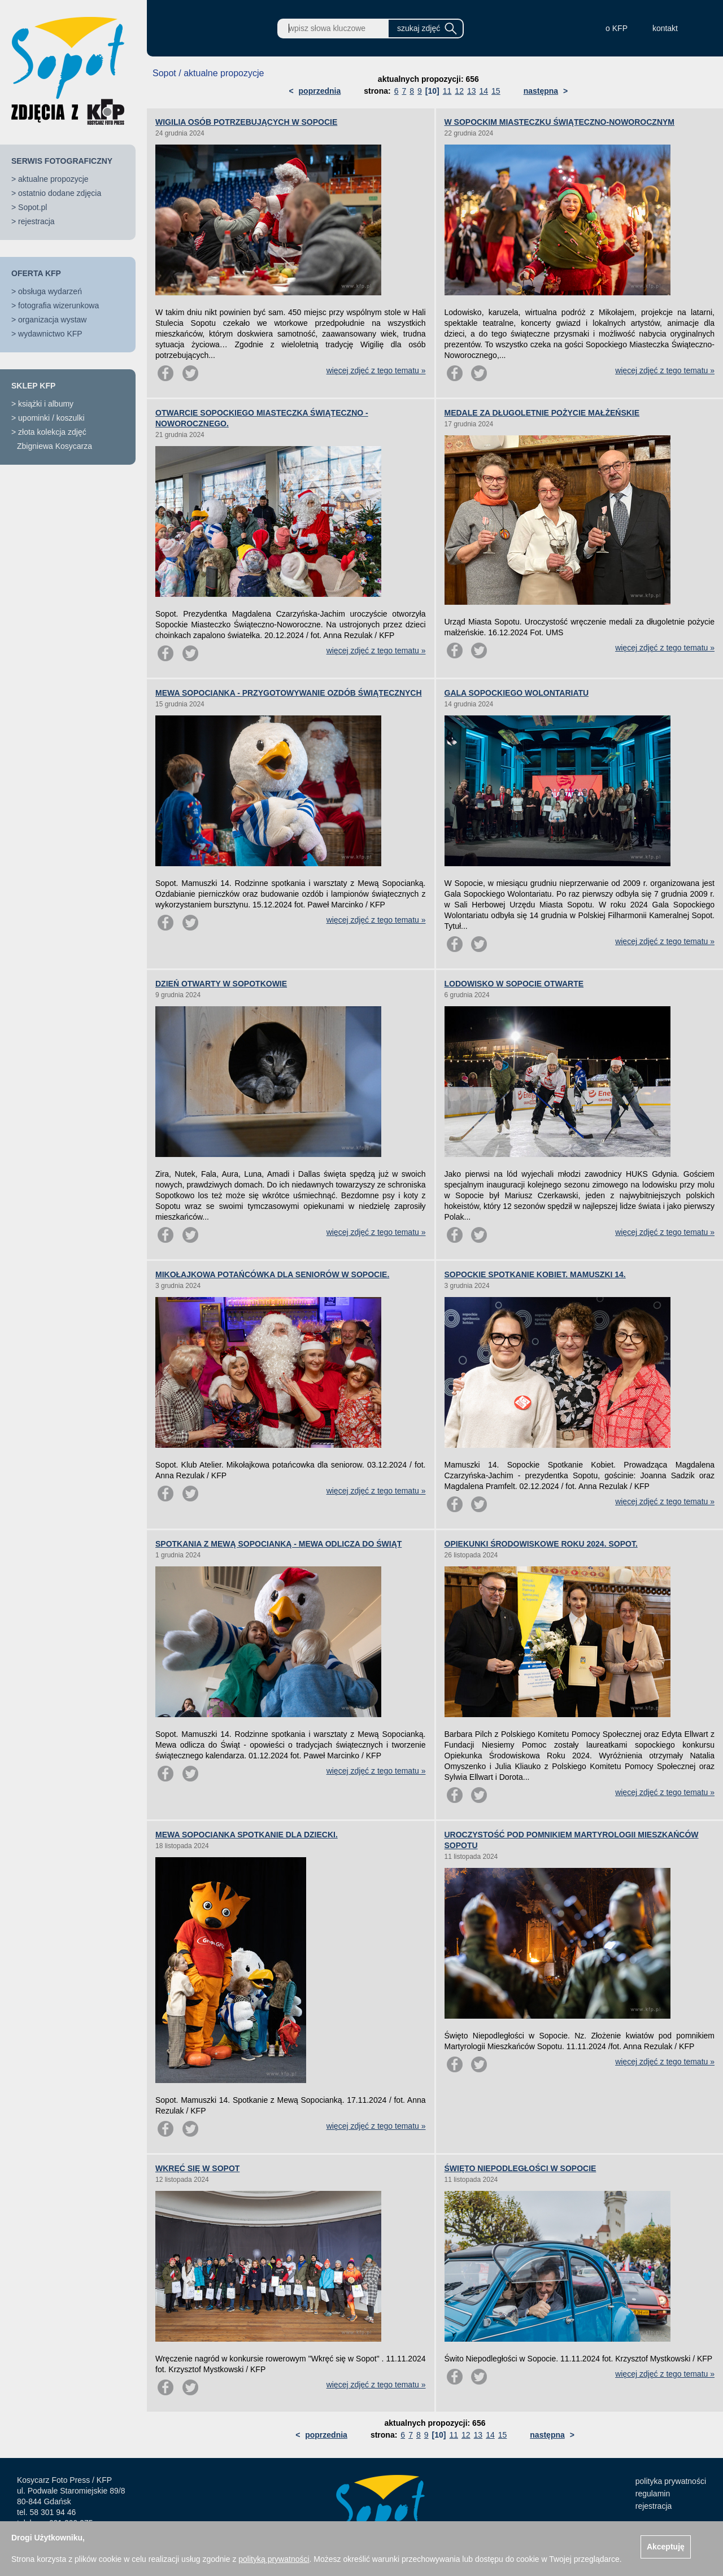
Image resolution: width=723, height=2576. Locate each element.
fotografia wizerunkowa (58, 305)
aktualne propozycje (53, 179)
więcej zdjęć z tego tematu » (376, 370)
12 (459, 90)
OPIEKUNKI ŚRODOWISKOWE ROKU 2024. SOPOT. (541, 1543)
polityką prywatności (273, 2559)
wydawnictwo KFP (50, 333)
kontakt (665, 28)
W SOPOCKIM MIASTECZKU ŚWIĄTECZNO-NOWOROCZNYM (560, 121)
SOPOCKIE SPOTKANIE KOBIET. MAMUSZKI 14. (535, 1274)
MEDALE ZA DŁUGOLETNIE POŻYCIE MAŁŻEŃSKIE (542, 412)
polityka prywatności (670, 2481)
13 (471, 90)
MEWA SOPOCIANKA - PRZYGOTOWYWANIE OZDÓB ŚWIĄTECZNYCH (288, 692)
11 (447, 90)
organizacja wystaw (52, 319)
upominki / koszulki (51, 417)
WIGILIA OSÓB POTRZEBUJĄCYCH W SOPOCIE (246, 121)
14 (484, 90)
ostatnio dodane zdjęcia (59, 193)
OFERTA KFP (36, 273)
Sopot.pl (32, 207)
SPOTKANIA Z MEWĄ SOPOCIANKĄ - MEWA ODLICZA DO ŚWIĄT (278, 1543)
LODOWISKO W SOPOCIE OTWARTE (514, 983)
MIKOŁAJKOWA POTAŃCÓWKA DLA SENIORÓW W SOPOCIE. (272, 1274)
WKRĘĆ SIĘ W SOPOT (197, 2168)
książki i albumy (45, 403)
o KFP (617, 28)
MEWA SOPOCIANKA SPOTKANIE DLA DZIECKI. (246, 1834)
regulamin (652, 2493)
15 (495, 90)
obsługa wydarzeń (50, 291)
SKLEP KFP (33, 385)
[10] (432, 90)
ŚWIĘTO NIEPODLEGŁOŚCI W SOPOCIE (520, 2168)
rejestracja (36, 221)
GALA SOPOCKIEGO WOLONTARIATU (517, 692)
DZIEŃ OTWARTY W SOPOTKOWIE (221, 983)
